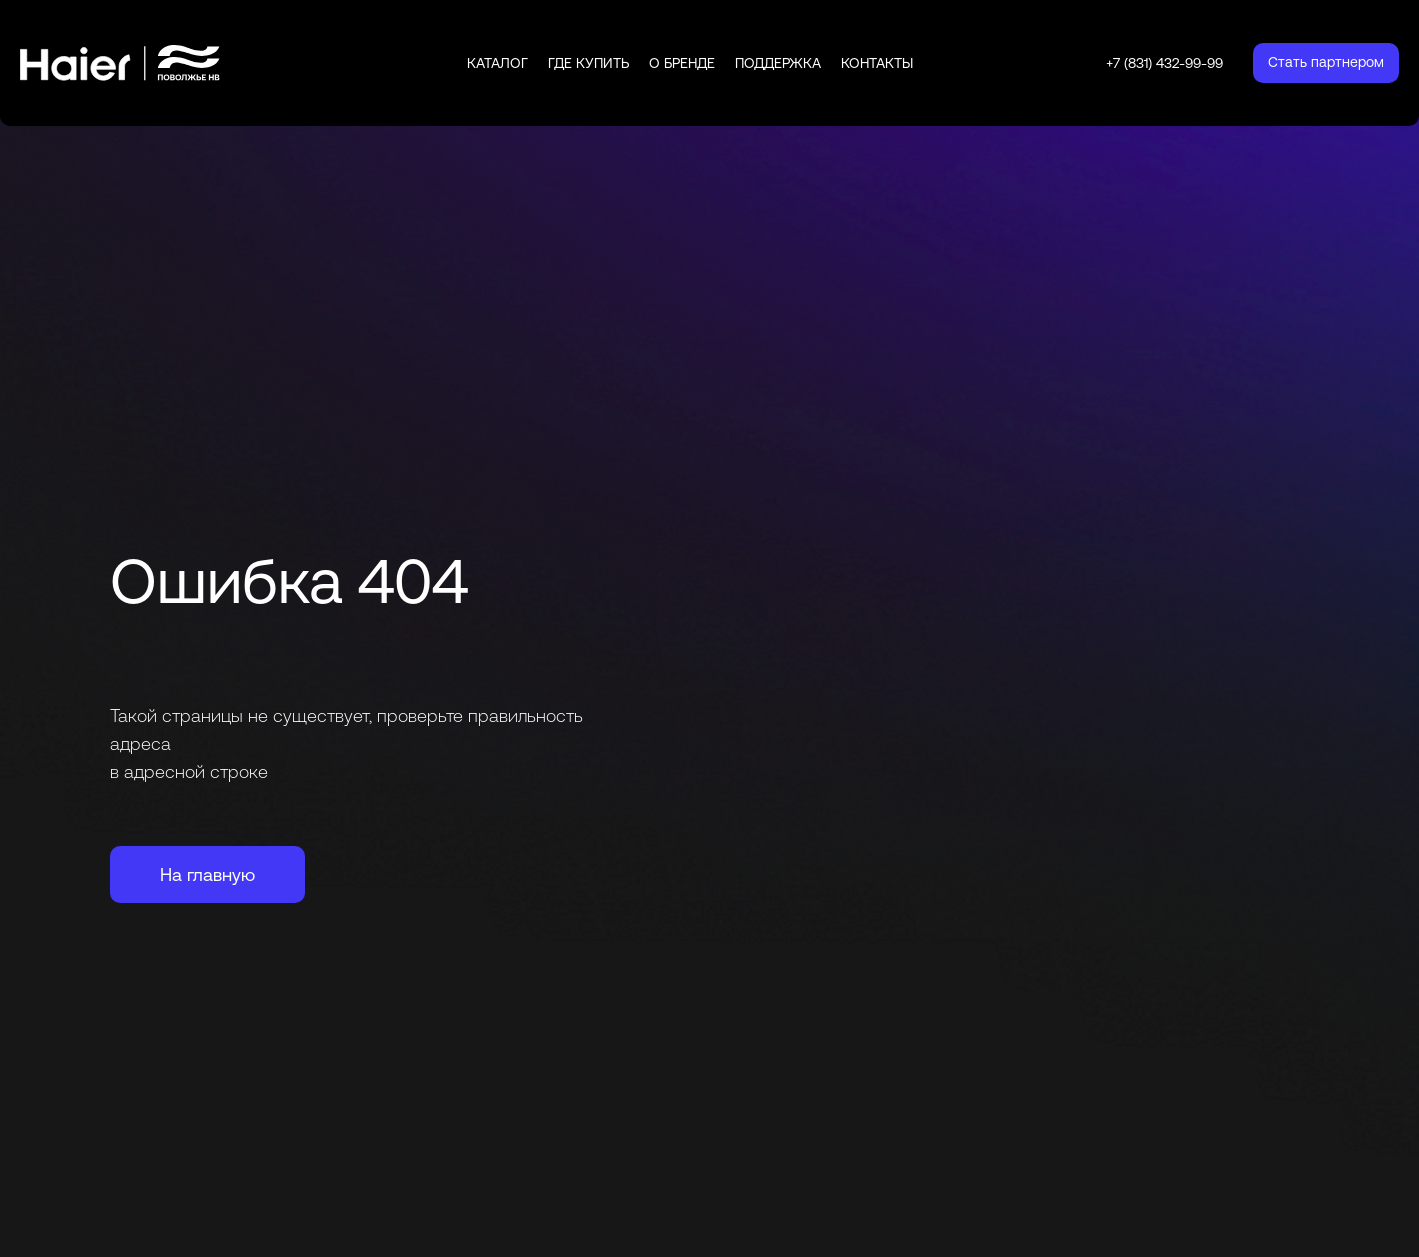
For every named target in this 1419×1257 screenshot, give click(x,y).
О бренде (682, 63)
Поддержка (778, 63)
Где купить (588, 63)
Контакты (877, 63)
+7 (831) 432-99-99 (1164, 63)
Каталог (497, 63)
